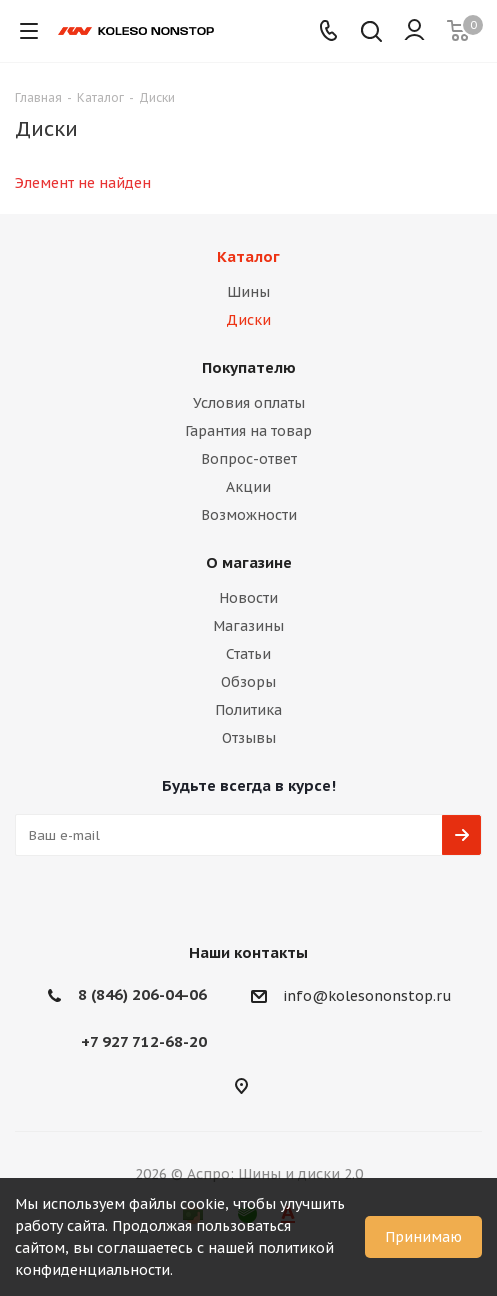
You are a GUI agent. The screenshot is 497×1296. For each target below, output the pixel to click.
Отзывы (249, 738)
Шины (248, 292)
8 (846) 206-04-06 (142, 994)
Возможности (249, 515)
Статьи (248, 654)
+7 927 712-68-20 (144, 1041)
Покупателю (249, 367)
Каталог (248, 256)
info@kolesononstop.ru (367, 996)
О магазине (249, 562)
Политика (248, 710)
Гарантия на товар (248, 431)
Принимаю (423, 1237)
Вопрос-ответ (249, 459)
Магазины (248, 626)
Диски (248, 320)
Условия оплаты (249, 403)
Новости (248, 598)
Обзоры (248, 682)
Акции (248, 487)
